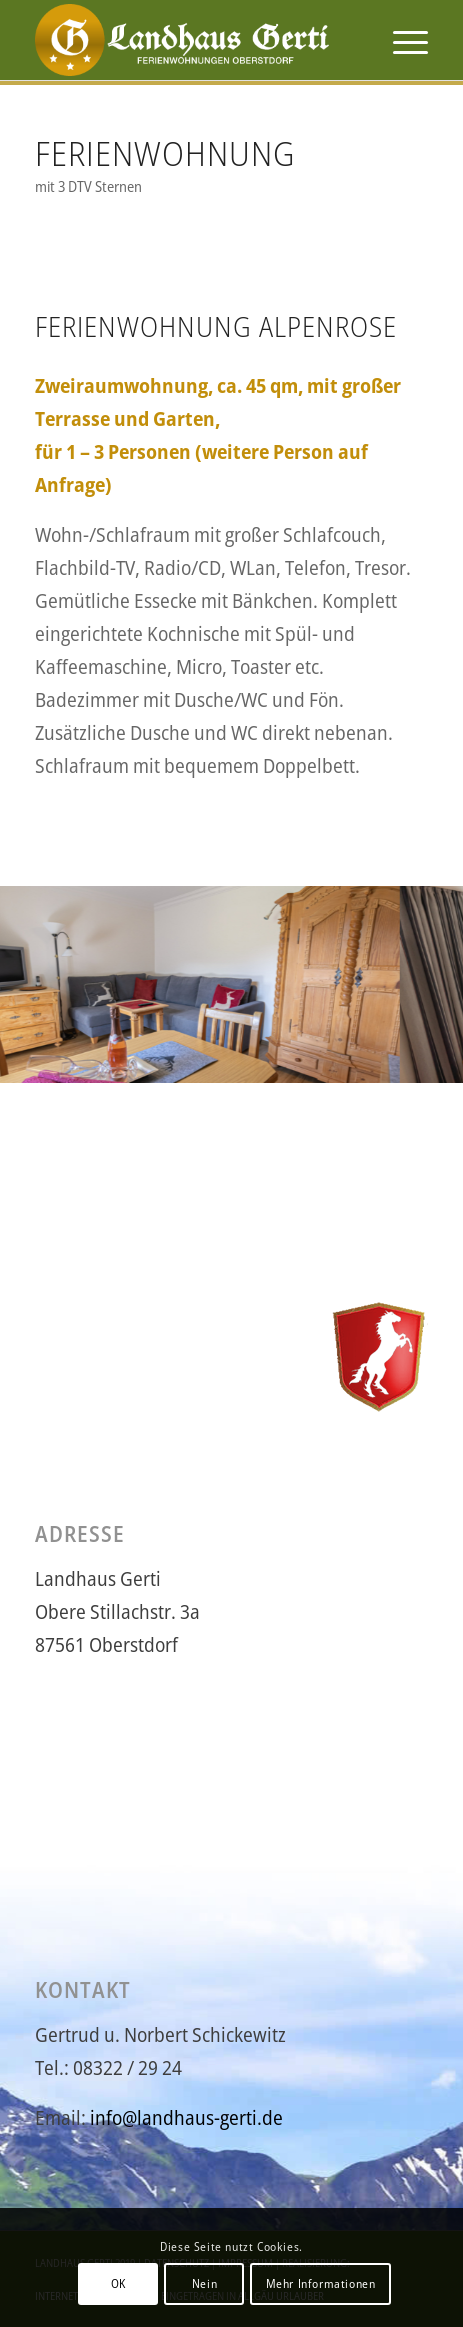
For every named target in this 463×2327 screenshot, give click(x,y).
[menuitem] (400, 40)
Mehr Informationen (321, 2283)
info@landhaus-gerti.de (186, 2117)
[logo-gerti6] (192, 40)
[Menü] (400, 40)
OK (118, 2283)
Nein (204, 2283)
